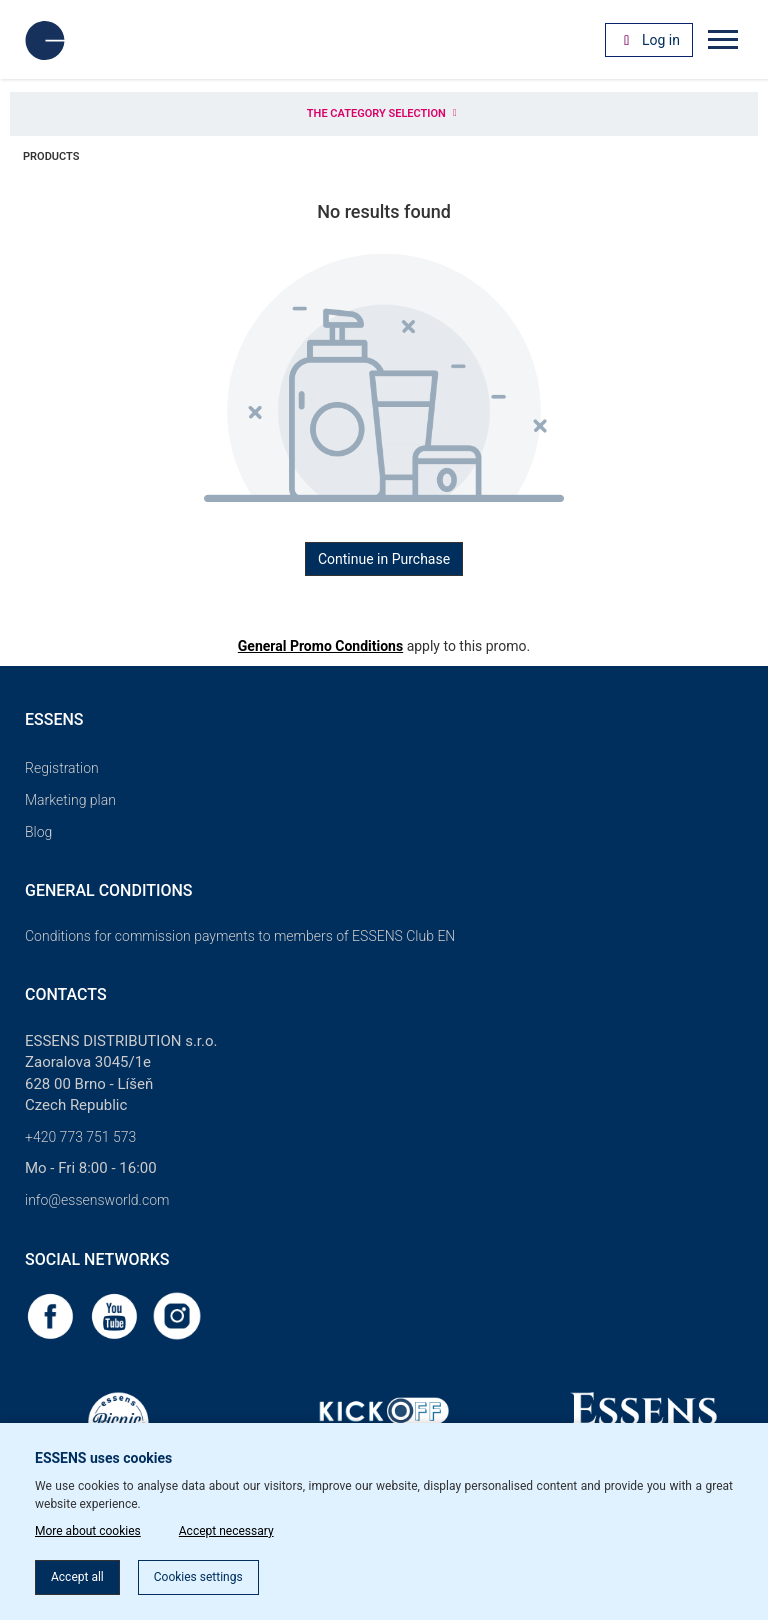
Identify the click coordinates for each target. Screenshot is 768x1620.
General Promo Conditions (320, 646)
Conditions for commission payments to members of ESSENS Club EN (240, 936)
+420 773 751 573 (80, 1137)
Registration (62, 768)
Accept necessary (226, 1531)
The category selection (384, 113)
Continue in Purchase (384, 559)
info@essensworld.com (97, 1200)
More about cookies (88, 1531)
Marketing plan (70, 800)
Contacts (66, 994)
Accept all (77, 1577)
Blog (38, 832)
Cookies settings (198, 1577)
